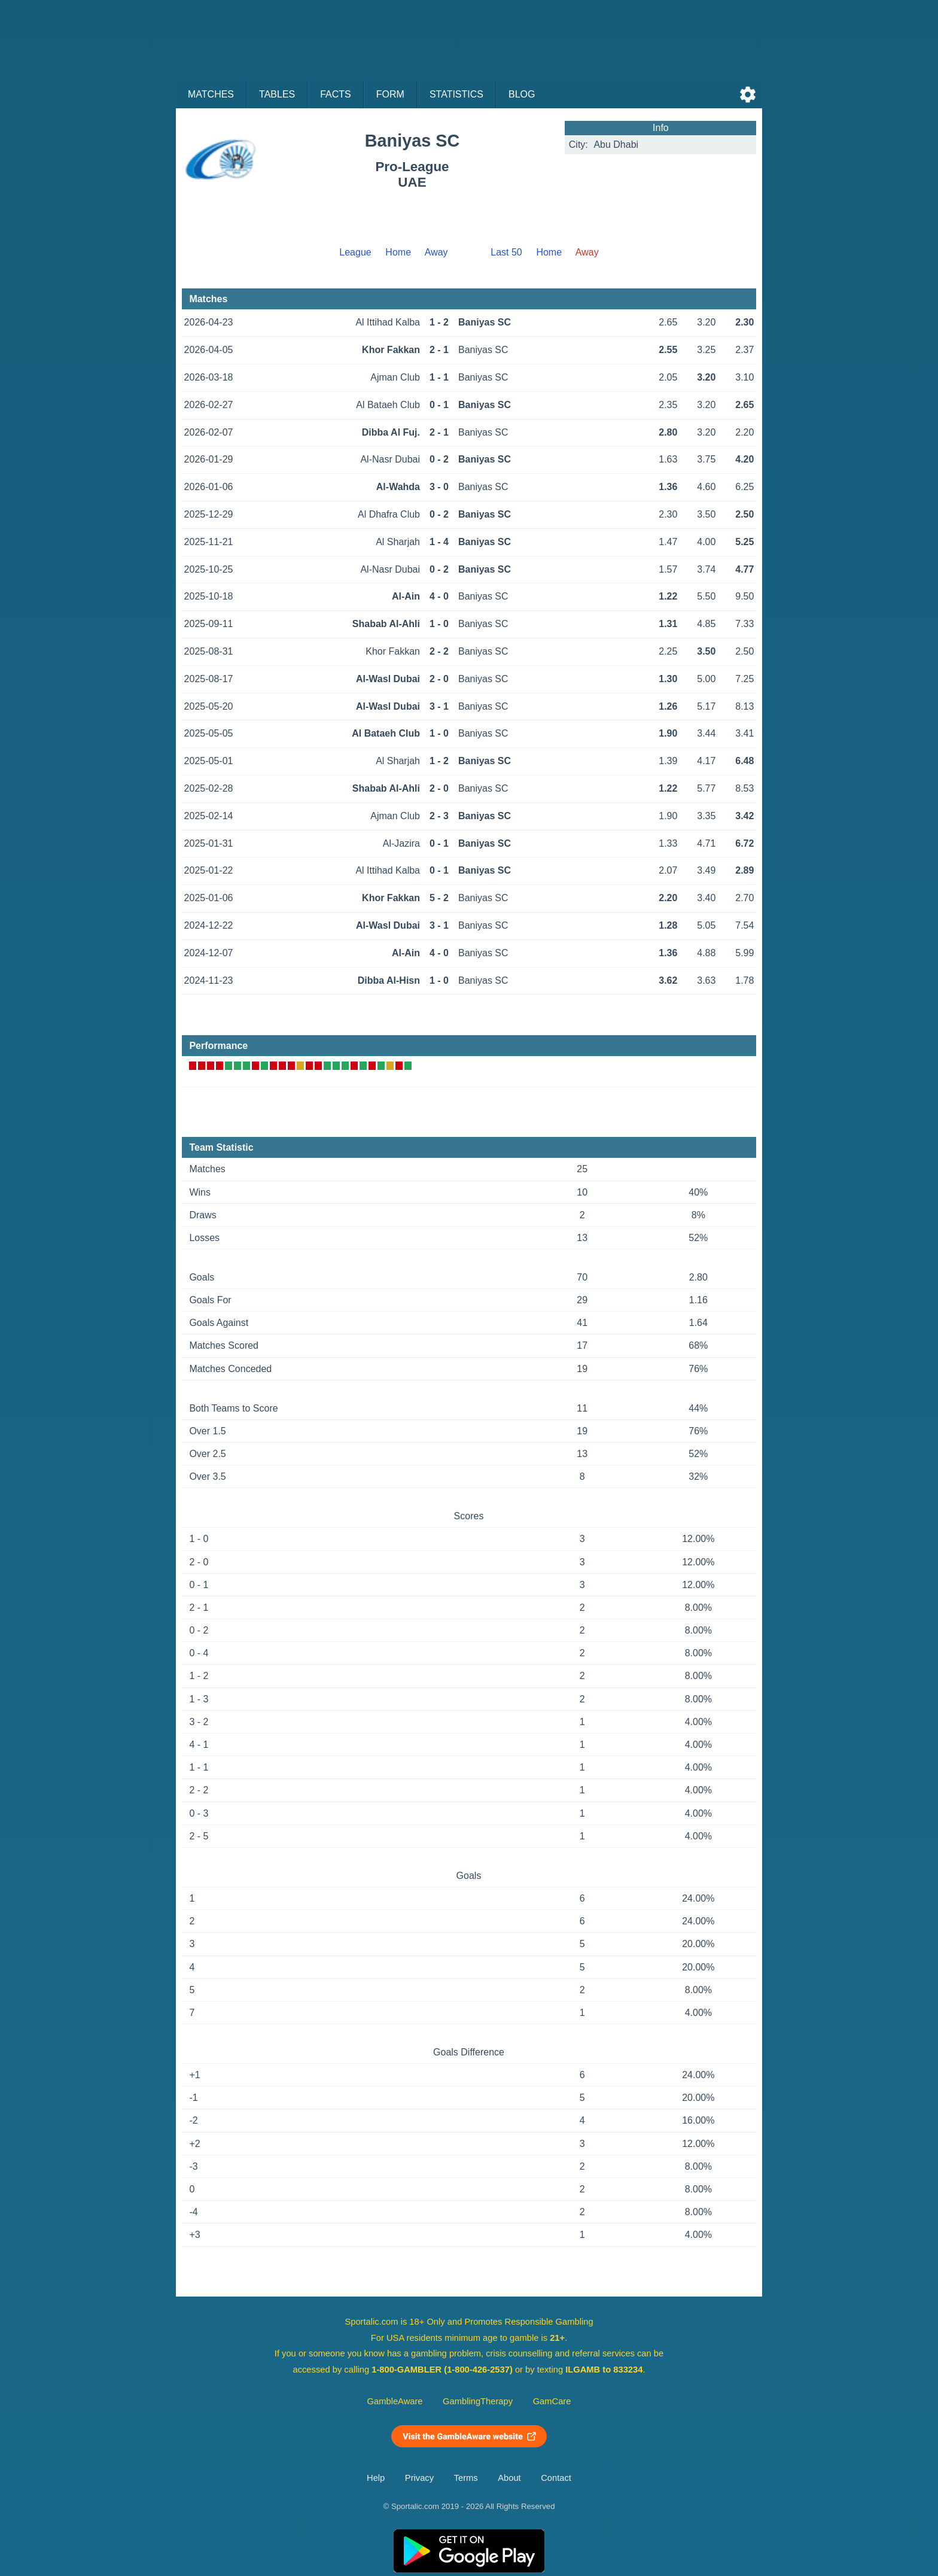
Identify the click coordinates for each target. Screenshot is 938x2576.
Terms (466, 2478)
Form (390, 94)
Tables (277, 94)
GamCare (552, 2401)
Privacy (419, 2478)
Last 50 (506, 252)
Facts (335, 94)
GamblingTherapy (478, 2401)
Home (398, 252)
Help (376, 2478)
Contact (556, 2478)
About (509, 2478)
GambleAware (395, 2401)
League (355, 252)
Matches (211, 94)
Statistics (456, 94)
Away (436, 252)
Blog (521, 94)
